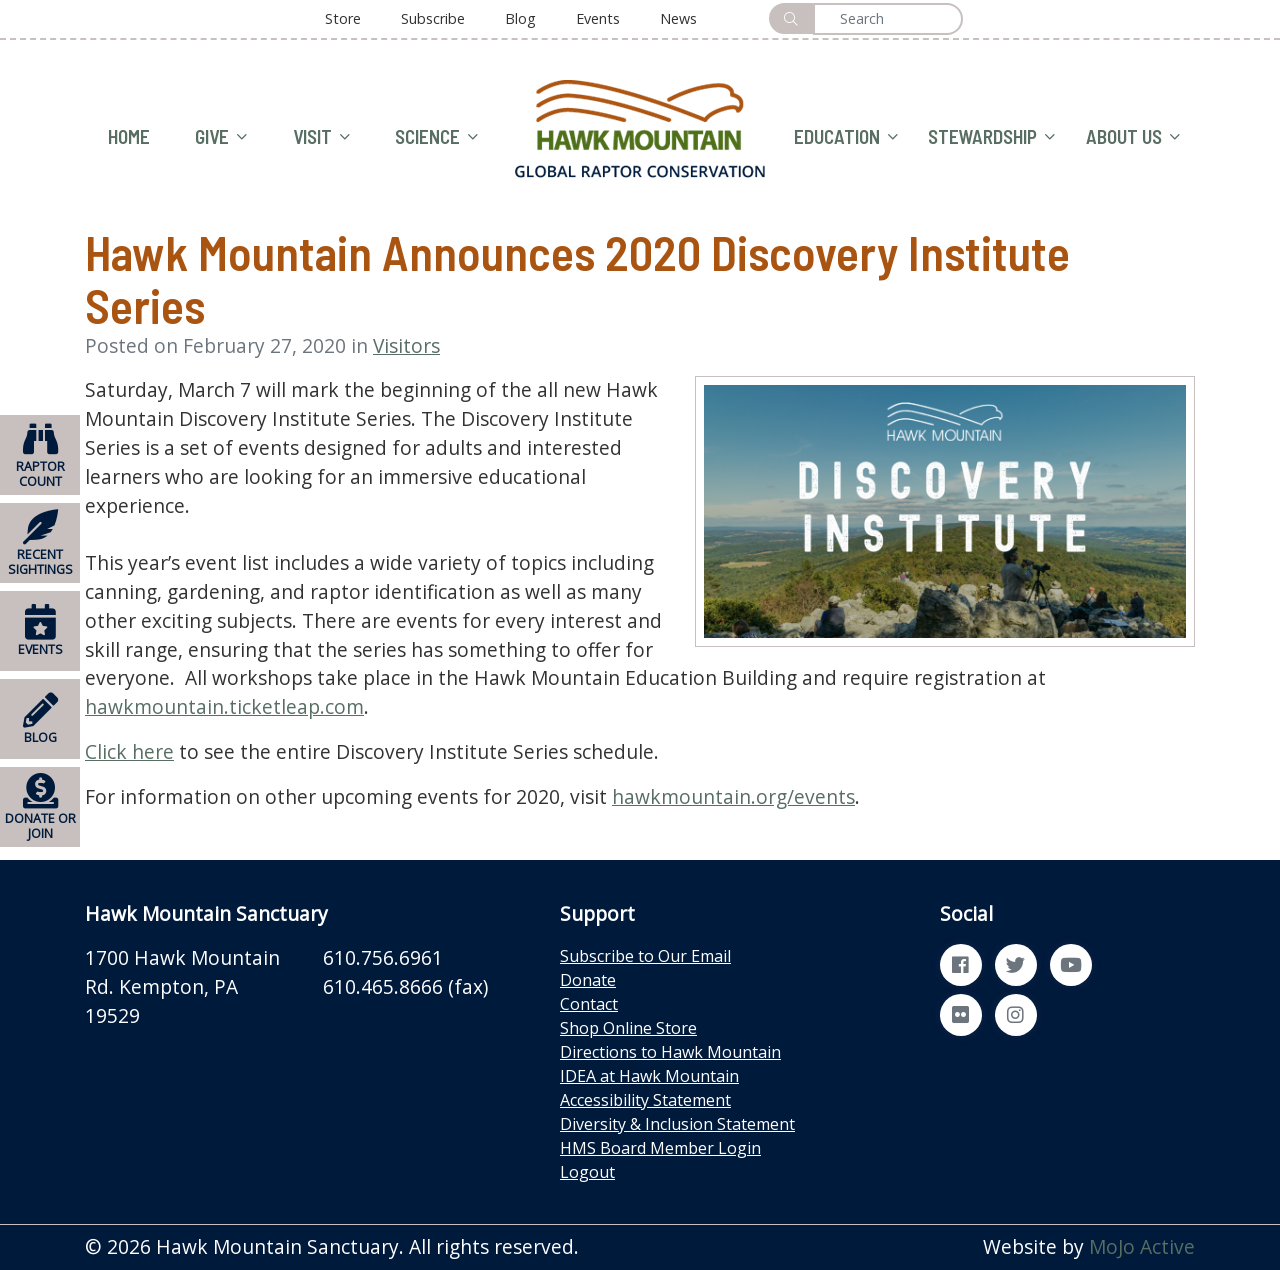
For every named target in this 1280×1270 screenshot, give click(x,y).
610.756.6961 (383, 957)
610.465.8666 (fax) (405, 986)
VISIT (321, 137)
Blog (520, 18)
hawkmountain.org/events (733, 796)
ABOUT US (1133, 137)
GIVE (221, 137)
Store (343, 18)
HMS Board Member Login (660, 1148)
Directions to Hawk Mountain (670, 1052)
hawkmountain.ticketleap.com (224, 706)
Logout (587, 1172)
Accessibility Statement (645, 1100)
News (678, 18)
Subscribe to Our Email (645, 956)
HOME (129, 136)
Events (598, 18)
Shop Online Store (628, 1028)
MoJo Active (1142, 1246)
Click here (129, 751)
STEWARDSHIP (991, 137)
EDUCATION (846, 137)
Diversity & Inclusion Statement (677, 1124)
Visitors (406, 345)
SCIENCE (436, 137)
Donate (588, 980)
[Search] (888, 19)
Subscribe (433, 18)
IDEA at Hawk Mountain (649, 1076)
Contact (589, 1004)
